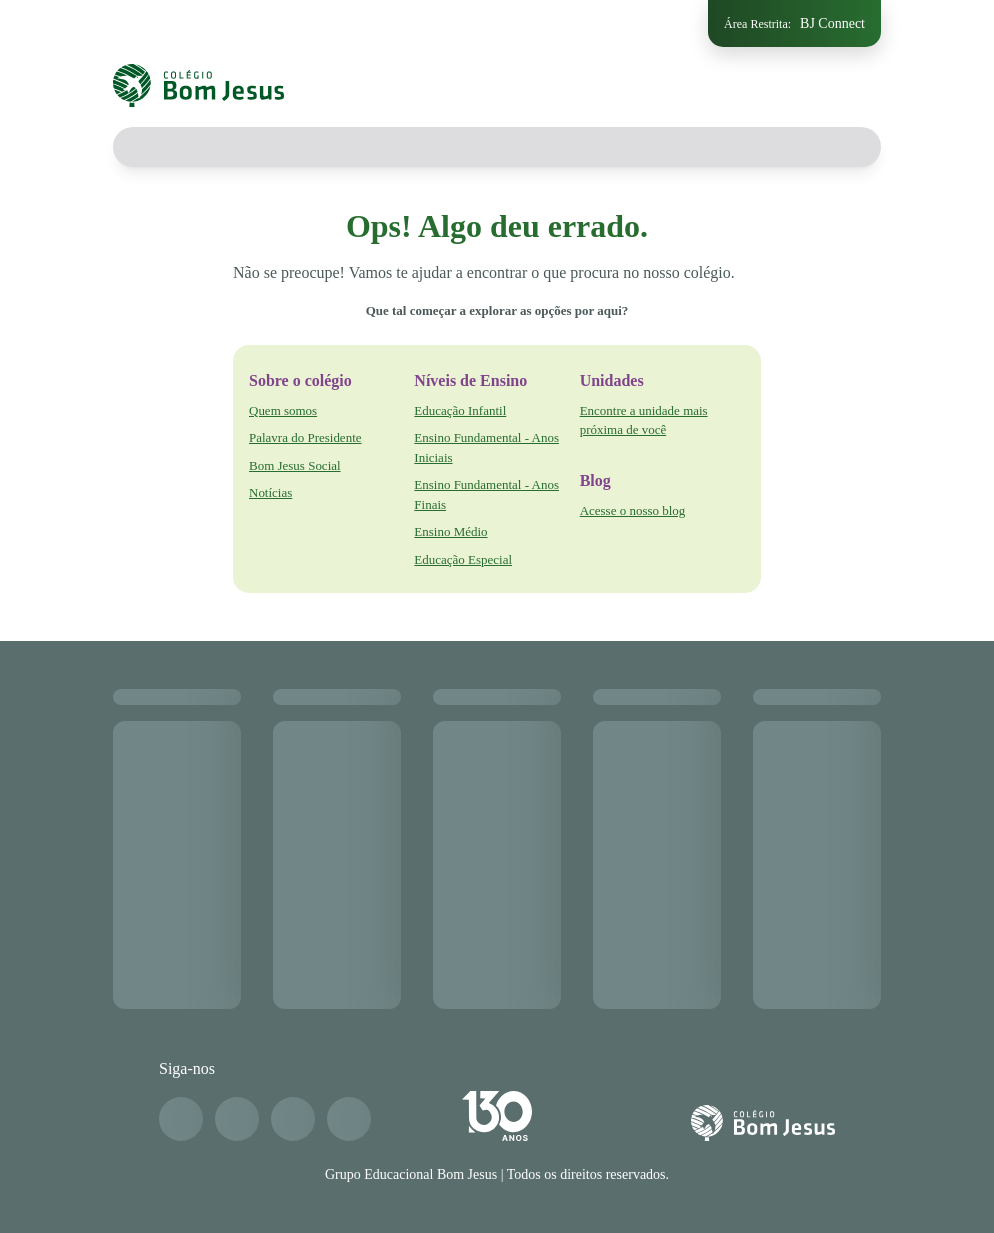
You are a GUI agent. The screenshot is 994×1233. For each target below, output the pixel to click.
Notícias (270, 492)
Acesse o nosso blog (633, 510)
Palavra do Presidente (305, 437)
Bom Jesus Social (295, 465)
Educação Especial (463, 559)
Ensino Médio (450, 531)
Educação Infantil (460, 410)
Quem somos (283, 410)
